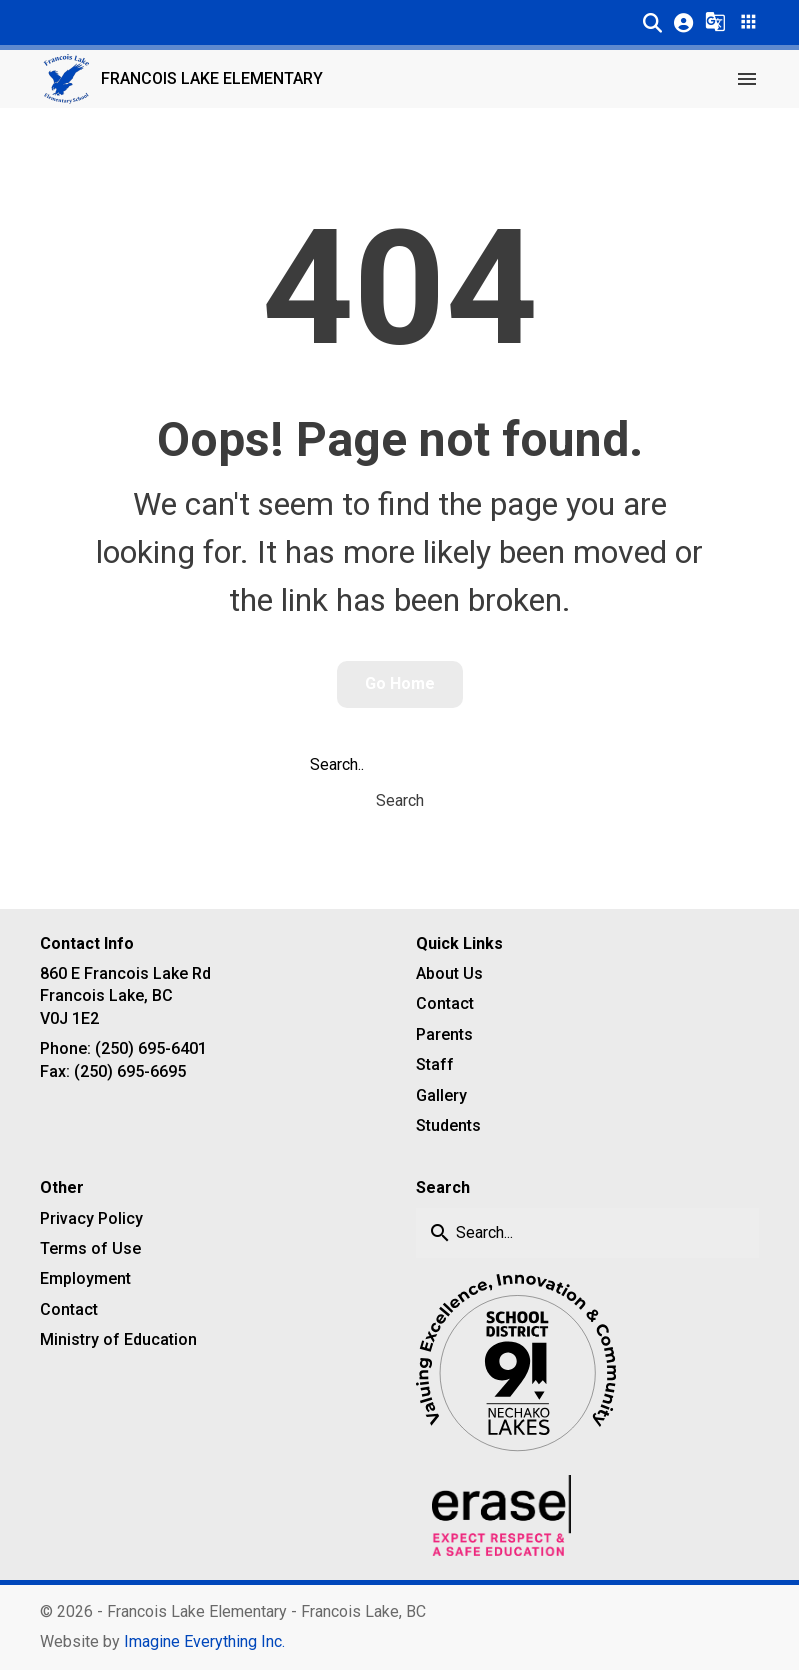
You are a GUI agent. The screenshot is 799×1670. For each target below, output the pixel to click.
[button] (652, 22)
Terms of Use (90, 1248)
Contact (445, 1003)
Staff (435, 1064)
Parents (444, 1034)
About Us (449, 973)
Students (448, 1125)
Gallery (441, 1095)
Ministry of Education (118, 1339)
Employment (85, 1278)
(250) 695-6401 (151, 1048)
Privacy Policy (91, 1218)
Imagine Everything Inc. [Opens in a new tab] (204, 1641)
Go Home (400, 683)
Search (400, 800)
